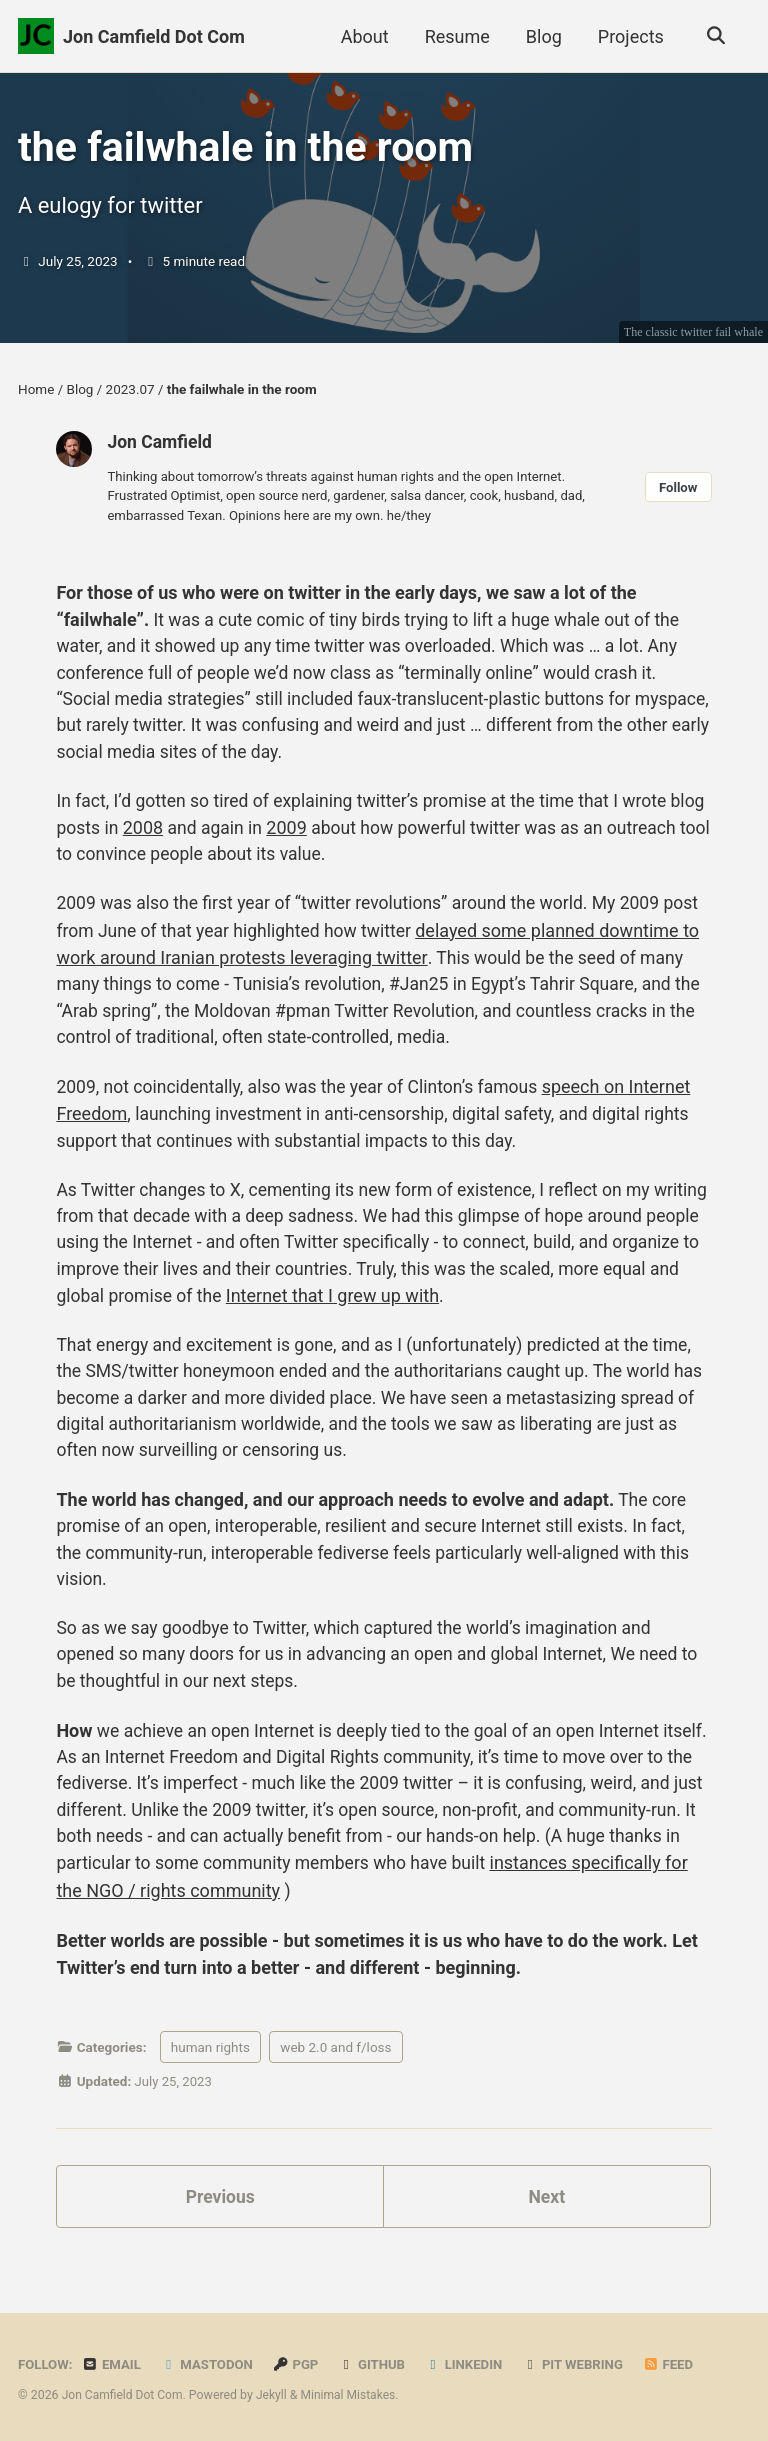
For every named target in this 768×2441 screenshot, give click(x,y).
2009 (330, 838)
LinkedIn (470, 2365)
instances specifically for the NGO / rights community (269, 1920)
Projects (629, 36)
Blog (542, 36)
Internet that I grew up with (465, 1313)
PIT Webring (581, 2365)
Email (113, 2365)
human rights (210, 2077)
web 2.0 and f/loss (335, 2077)
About (362, 36)
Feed (679, 2365)
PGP (300, 2365)
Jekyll (275, 2396)
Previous (220, 2227)
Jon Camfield (160, 446)
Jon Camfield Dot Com (154, 36)
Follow (678, 493)
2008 (184, 838)
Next (547, 2227)
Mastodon (210, 2365)
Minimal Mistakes (352, 2396)
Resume (454, 36)
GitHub (377, 2365)
